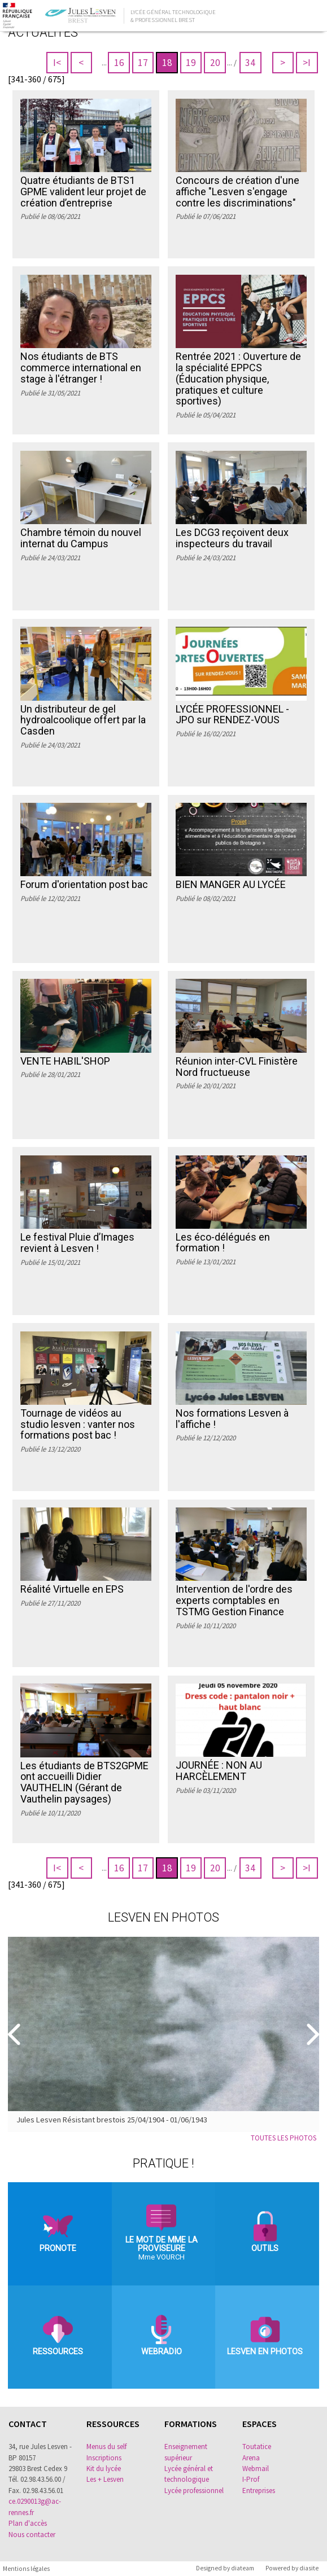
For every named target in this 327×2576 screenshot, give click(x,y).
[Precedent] (15, 2034)
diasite (309, 2568)
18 (167, 62)
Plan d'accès (27, 2523)
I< (57, 62)
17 (143, 62)
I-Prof (250, 2479)
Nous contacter (31, 2534)
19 (191, 62)
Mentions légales (26, 2569)
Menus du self (106, 2446)
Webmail (255, 2468)
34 (250, 62)
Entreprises (258, 2490)
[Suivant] (311, 2034)
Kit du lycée (103, 2468)
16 (119, 62)
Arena (251, 2458)
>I (307, 62)
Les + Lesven (105, 2479)
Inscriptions (103, 2458)
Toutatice (256, 2446)
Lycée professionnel (194, 2490)
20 (215, 62)
